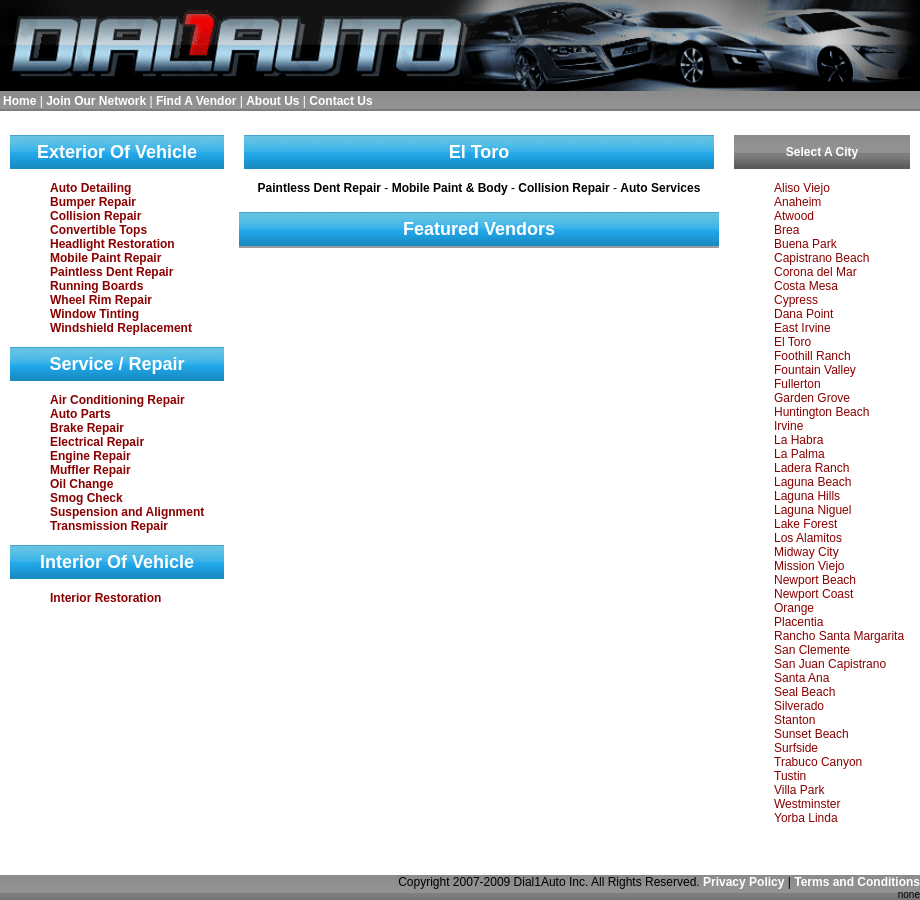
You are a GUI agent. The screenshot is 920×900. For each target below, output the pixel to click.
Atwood (794, 216)
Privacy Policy (743, 882)
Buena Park (805, 244)
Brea (786, 230)
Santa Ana (801, 678)
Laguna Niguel (812, 510)
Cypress (796, 300)
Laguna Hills (807, 496)
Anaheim (797, 202)
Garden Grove (812, 398)
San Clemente (812, 650)
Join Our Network (96, 101)
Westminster (807, 804)
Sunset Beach (811, 734)
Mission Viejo (809, 566)
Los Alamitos (808, 538)
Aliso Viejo (802, 188)
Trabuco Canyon (818, 762)
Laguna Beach (812, 482)
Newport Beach (815, 580)
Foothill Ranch (812, 356)
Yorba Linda (806, 818)
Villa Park (799, 790)
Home (19, 101)
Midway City (806, 552)
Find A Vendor (196, 101)
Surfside (796, 748)
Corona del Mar (815, 272)
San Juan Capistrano (830, 664)
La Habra (798, 440)
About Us (272, 101)
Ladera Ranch (811, 468)
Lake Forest (805, 524)
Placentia (798, 622)
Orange (794, 608)
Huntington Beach (821, 412)
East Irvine (802, 328)
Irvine (788, 426)
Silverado (799, 706)
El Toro (792, 342)
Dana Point (803, 314)
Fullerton (797, 384)
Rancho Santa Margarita (839, 636)
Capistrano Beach (821, 258)
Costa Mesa (806, 286)
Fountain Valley (815, 370)
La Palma (799, 454)
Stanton (794, 720)
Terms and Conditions (857, 882)
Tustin (790, 776)
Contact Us (340, 101)
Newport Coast (813, 594)
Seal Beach (804, 692)
